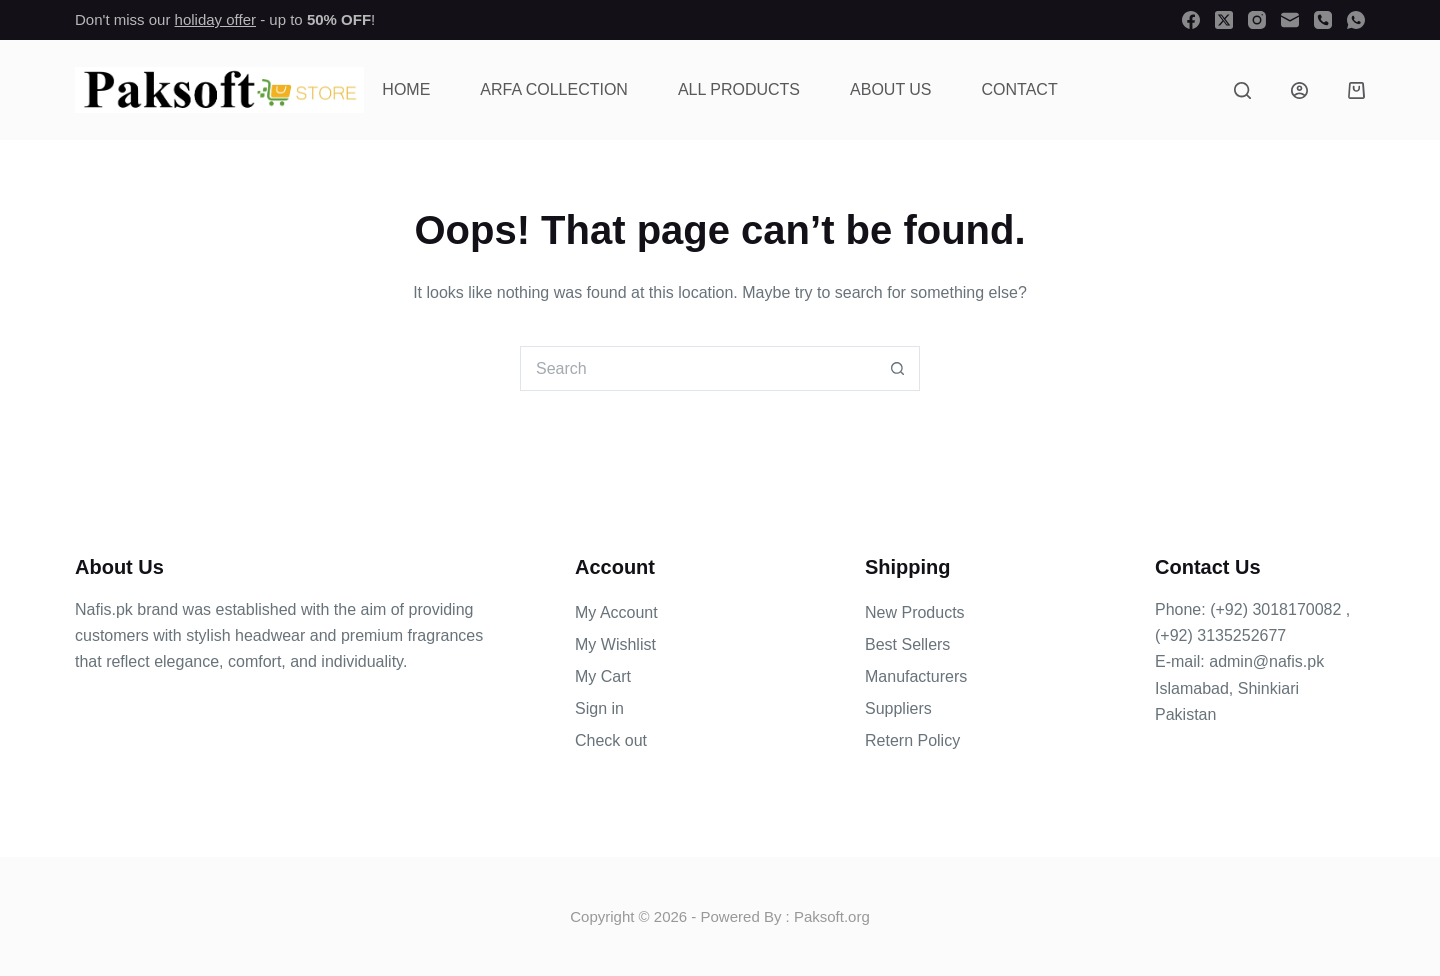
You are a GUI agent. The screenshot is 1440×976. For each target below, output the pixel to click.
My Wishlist (615, 644)
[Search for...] (697, 368)
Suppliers (898, 708)
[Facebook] (1191, 20)
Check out (611, 740)
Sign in (599, 708)
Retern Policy (912, 740)
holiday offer (215, 19)
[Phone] (1323, 20)
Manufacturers (916, 676)
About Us (891, 89)
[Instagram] (1257, 20)
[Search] (1242, 90)
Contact (1020, 89)
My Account (616, 612)
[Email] (1290, 20)
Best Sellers (907, 644)
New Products (915, 612)
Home (406, 89)
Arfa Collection (554, 89)
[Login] (1299, 90)
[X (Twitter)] (1224, 20)
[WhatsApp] (1356, 20)
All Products (739, 89)
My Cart (603, 676)
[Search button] (897, 368)
